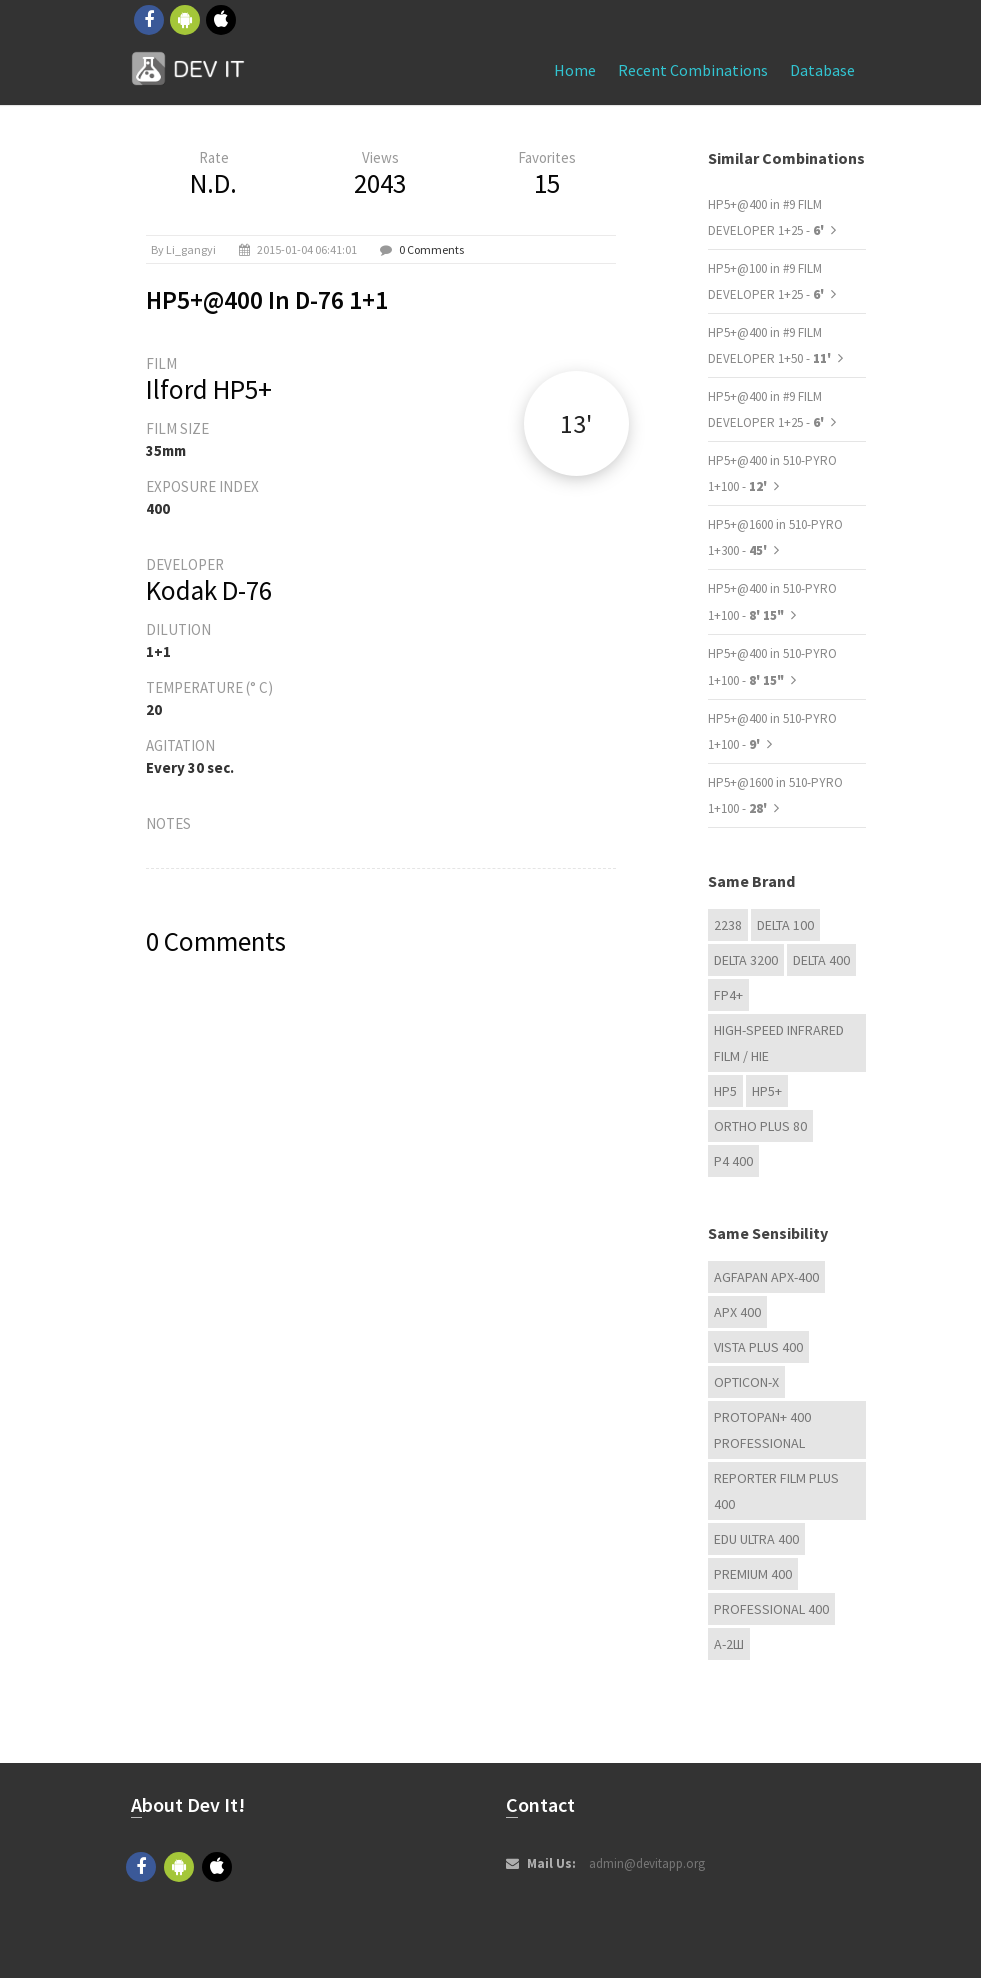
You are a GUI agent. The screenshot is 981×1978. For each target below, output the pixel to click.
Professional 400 (771, 1609)
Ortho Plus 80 (760, 1126)
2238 (728, 925)
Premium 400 (753, 1574)
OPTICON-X (746, 1382)
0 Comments (431, 249)
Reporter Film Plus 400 (776, 1491)
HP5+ (767, 1091)
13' (576, 423)
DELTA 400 (821, 960)
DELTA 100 (785, 925)
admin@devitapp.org (647, 1863)
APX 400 (737, 1312)
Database (822, 70)
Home (575, 70)
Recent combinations (693, 70)
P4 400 (733, 1161)
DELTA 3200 (746, 960)
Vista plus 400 (758, 1347)
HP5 (725, 1091)
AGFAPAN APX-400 (766, 1277)
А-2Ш (729, 1644)
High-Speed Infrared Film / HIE (779, 1043)
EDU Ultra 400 (756, 1539)
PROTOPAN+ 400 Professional (762, 1430)
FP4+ (728, 995)
